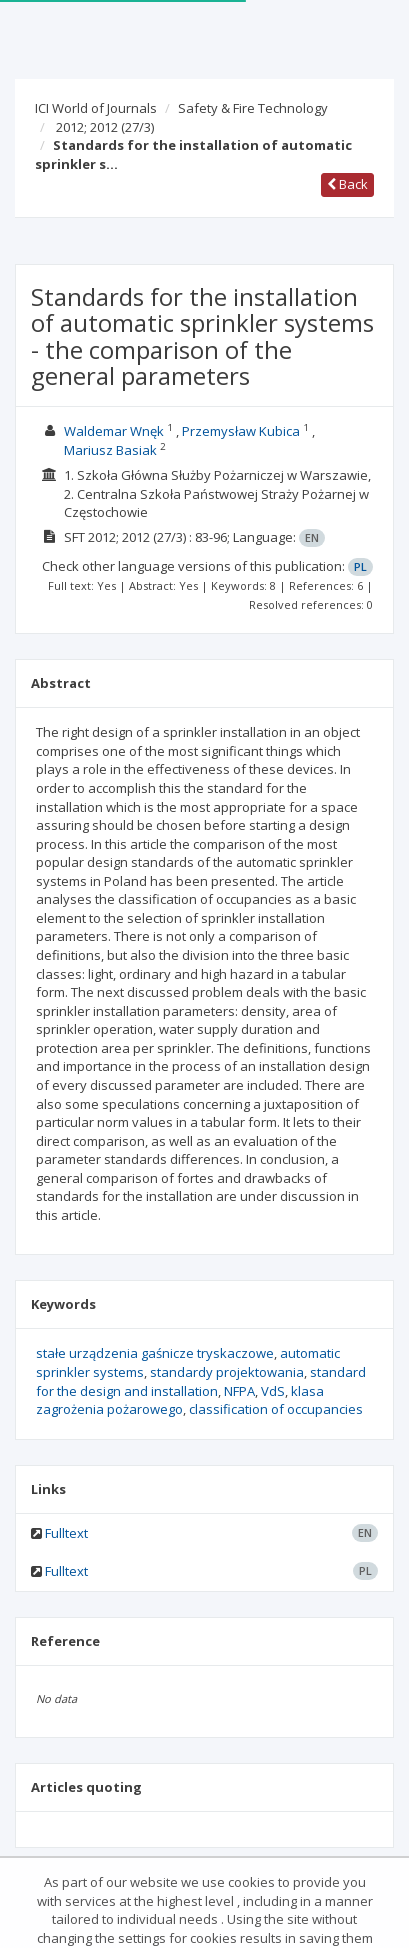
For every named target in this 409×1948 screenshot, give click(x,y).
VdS (273, 1391)
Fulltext (66, 1533)
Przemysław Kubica (241, 431)
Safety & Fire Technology (253, 108)
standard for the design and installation (201, 1381)
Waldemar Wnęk (114, 431)
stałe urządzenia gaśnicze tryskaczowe (155, 1353)
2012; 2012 (105, 127)
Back (347, 184)
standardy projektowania (227, 1372)
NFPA (239, 1391)
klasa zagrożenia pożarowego (180, 1400)
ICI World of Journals (96, 108)
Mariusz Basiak (110, 450)
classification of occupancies (276, 1409)
